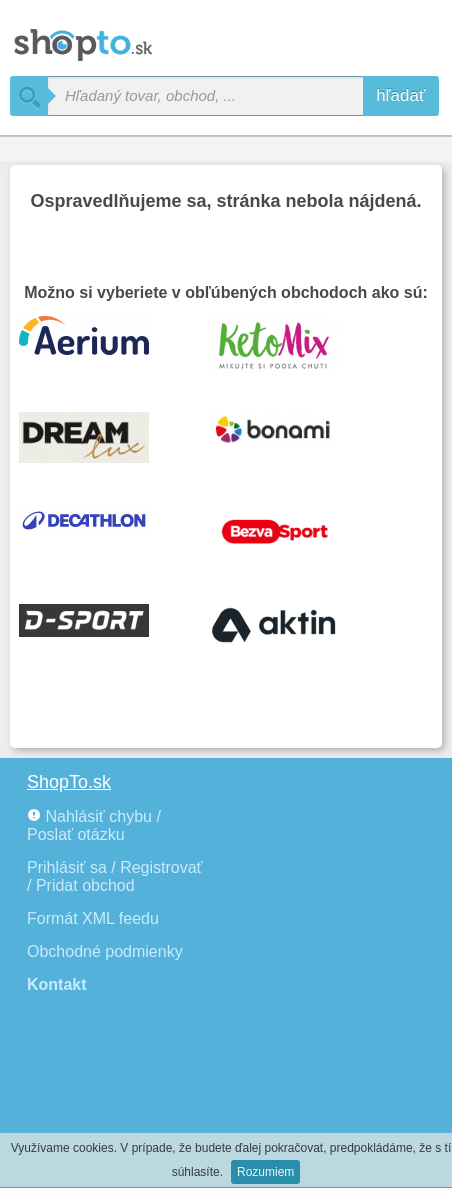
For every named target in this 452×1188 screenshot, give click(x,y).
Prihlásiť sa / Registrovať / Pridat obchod (115, 876)
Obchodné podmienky (105, 951)
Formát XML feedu (93, 918)
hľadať (400, 95)
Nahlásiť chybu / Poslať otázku (94, 825)
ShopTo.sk (69, 782)
